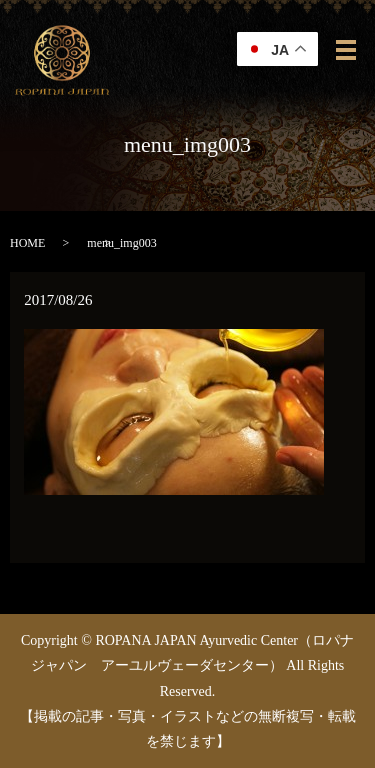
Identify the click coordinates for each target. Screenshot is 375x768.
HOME (27, 243)
